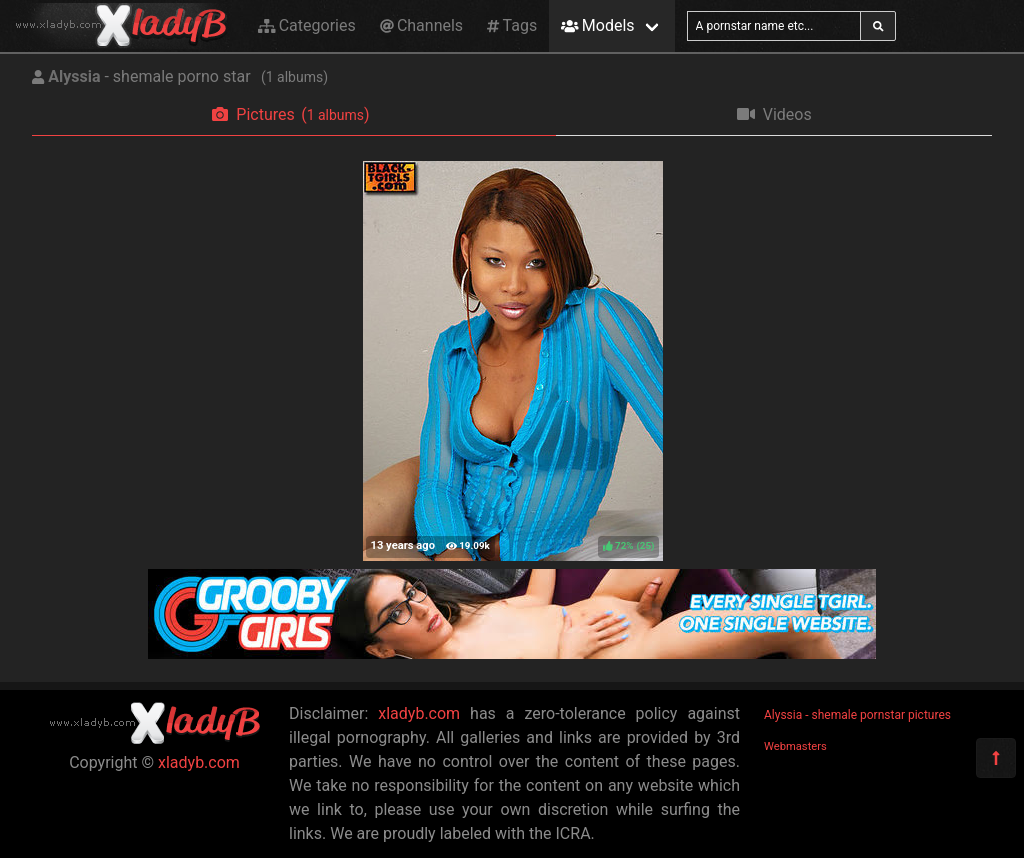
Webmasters (795, 746)
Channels (421, 25)
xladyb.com (199, 762)
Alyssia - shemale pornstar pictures (857, 715)
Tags (512, 25)
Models (597, 25)
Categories (307, 25)
